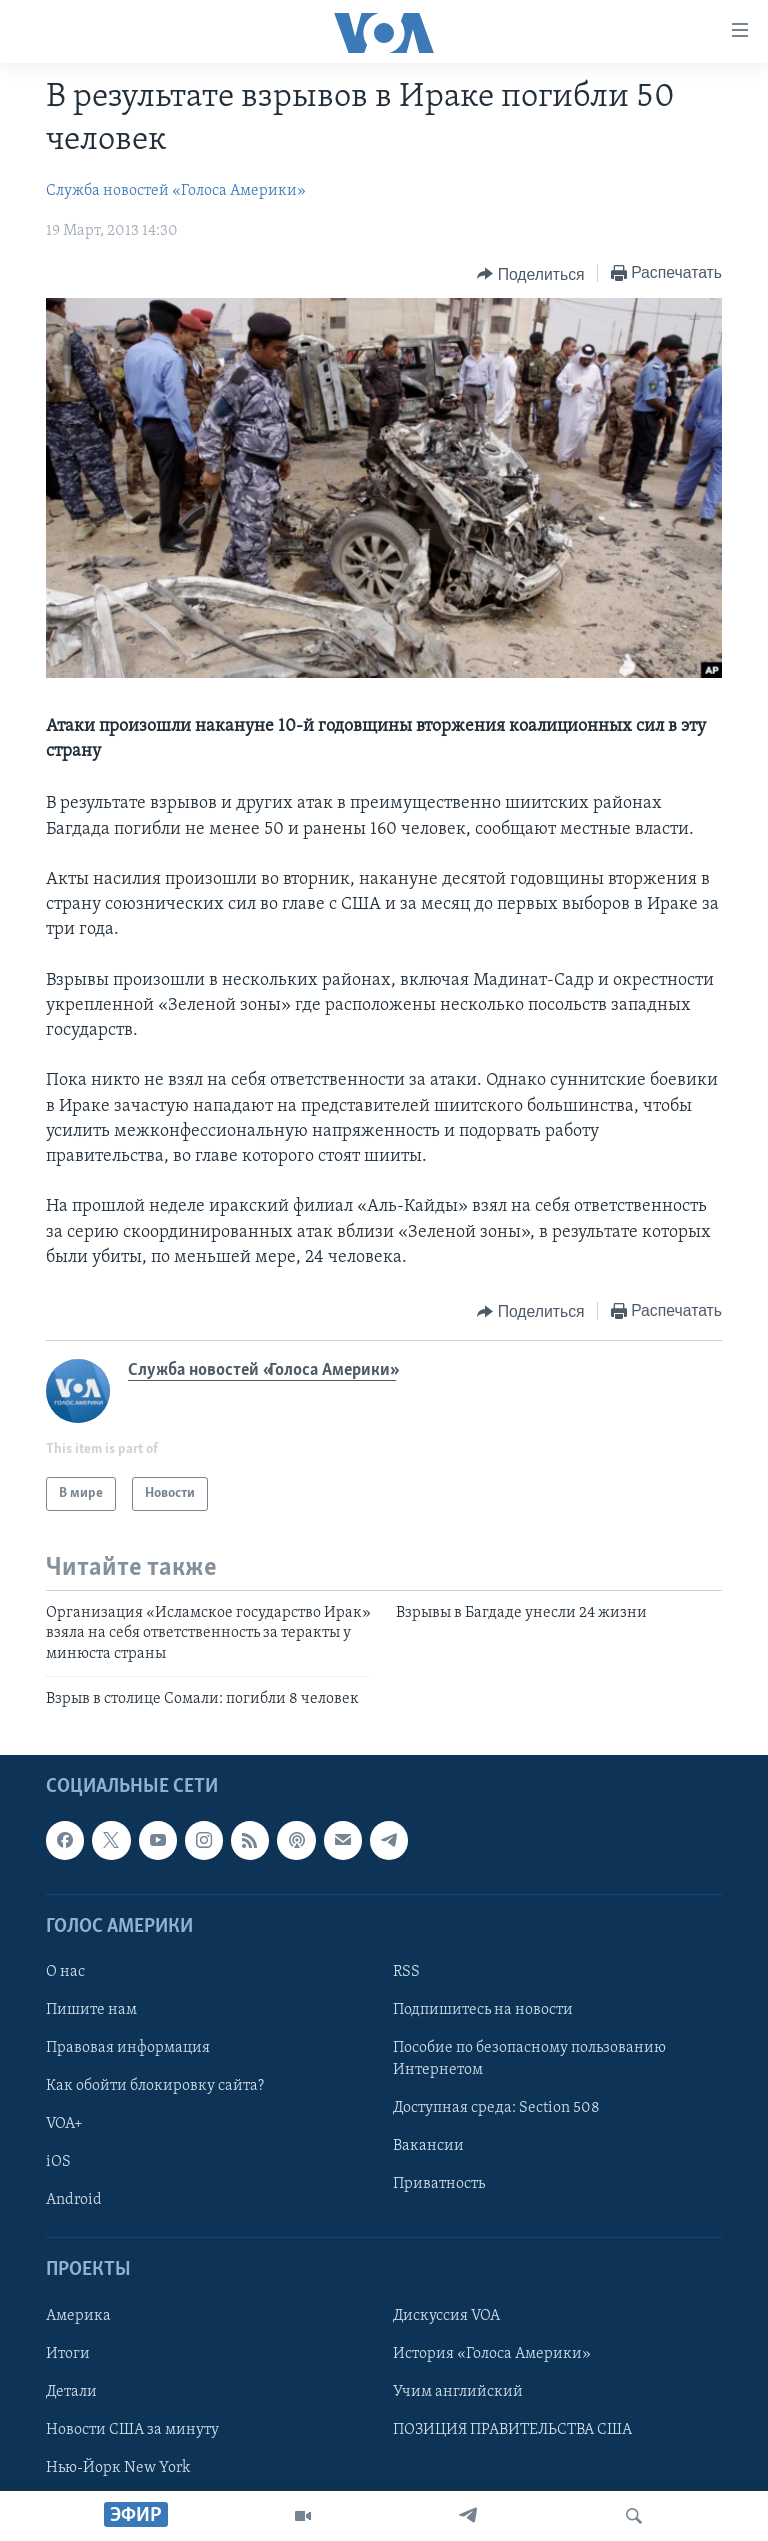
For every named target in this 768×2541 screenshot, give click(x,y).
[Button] (530, 274)
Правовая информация (128, 2049)
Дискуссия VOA (446, 2316)
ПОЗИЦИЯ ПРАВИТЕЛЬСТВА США (512, 2430)
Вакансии (428, 2147)
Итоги (68, 2354)
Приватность (439, 2185)
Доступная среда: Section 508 (496, 2109)
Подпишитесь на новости (483, 2010)
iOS (58, 2163)
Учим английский (458, 2392)
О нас (65, 1972)
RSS (406, 1972)
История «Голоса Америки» (492, 2354)
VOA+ (64, 2125)
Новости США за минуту (132, 2430)
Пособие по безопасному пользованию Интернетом (529, 2060)
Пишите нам (91, 2010)
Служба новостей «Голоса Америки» (176, 191)
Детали (71, 2392)
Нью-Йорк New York (118, 2468)
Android (74, 2201)
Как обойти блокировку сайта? (155, 2087)
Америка (78, 2316)
